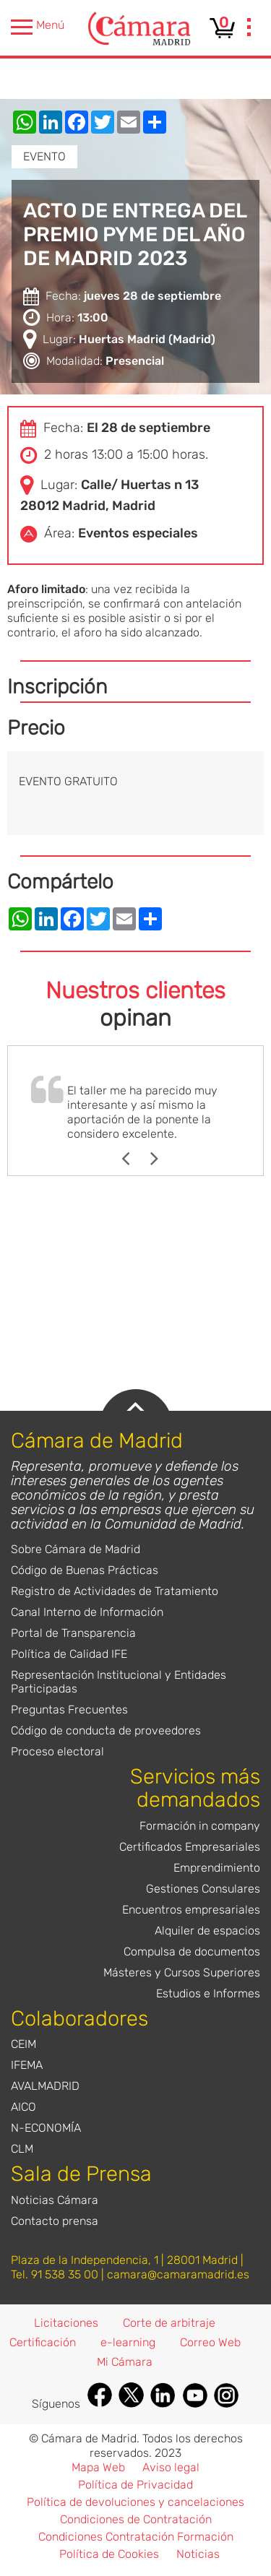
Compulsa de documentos (192, 1951)
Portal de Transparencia (73, 1633)
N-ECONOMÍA (46, 2128)
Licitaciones (66, 2323)
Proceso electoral (57, 1751)
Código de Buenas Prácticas (84, 1570)
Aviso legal (170, 2467)
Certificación (42, 2342)
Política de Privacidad (135, 2484)
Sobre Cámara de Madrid (75, 1549)
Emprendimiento (216, 1868)
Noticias (198, 2554)
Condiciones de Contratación (136, 2519)
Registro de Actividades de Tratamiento (114, 1591)
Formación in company (199, 1826)
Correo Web (210, 2342)
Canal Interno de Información (87, 1612)
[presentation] (249, 29)
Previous (132, 1159)
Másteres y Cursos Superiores (181, 1972)
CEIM (23, 2044)
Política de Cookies (109, 2554)
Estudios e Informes (208, 1993)
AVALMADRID (45, 2086)
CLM (22, 2149)
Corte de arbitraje (169, 2323)
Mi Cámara (124, 2362)
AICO (23, 2107)
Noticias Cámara (54, 2200)
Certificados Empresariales (189, 1847)
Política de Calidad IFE (69, 1654)
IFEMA (27, 2065)
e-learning (127, 2342)
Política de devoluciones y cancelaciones (135, 2502)
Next (161, 1159)
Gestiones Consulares (203, 1889)
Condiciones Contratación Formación (135, 2536)
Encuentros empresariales (191, 1909)
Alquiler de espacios (207, 1930)
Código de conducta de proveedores (106, 1730)
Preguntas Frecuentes (69, 1709)
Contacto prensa (54, 2221)
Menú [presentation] (37, 27)
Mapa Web (98, 2467)
